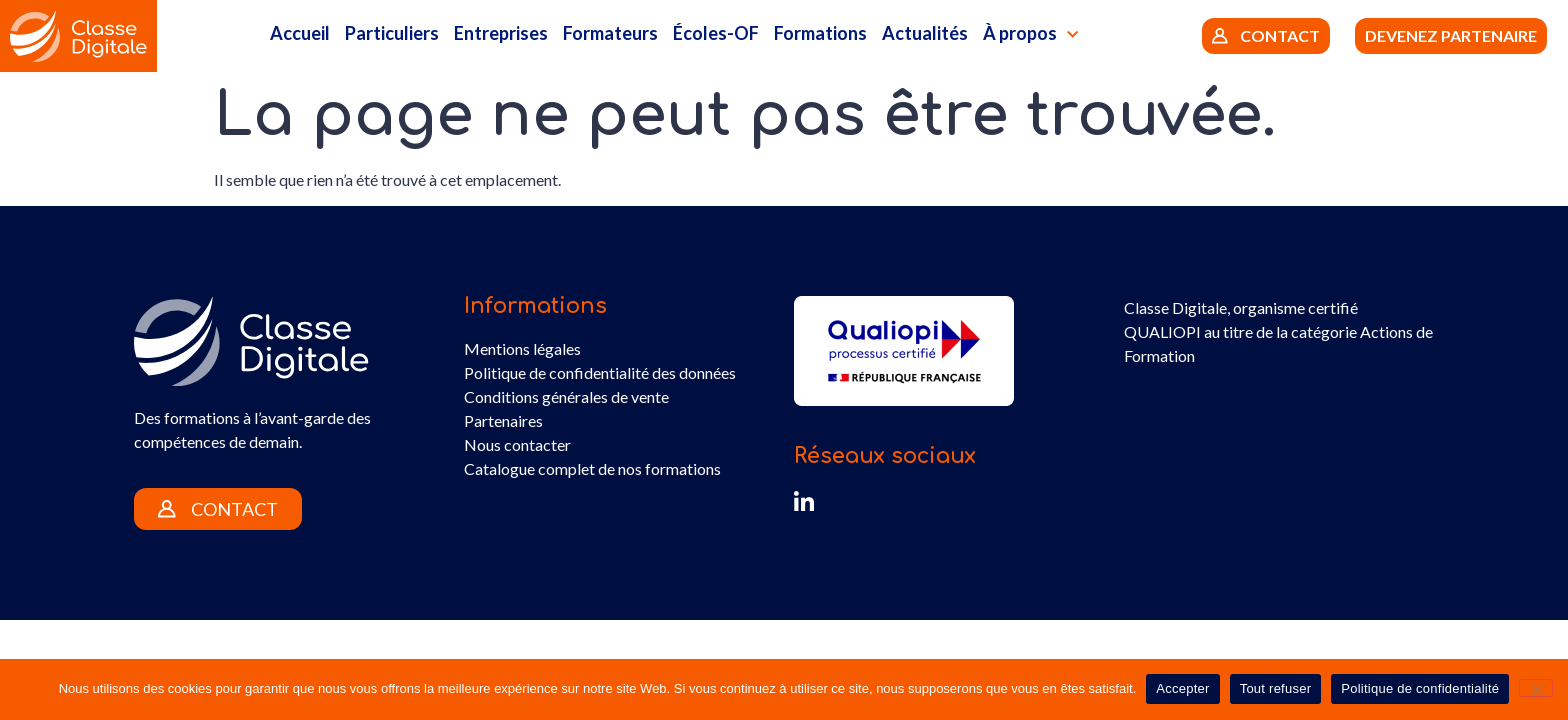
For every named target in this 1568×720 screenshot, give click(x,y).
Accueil (300, 33)
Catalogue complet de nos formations (592, 468)
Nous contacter (517, 444)
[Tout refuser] (1536, 688)
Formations (820, 33)
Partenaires (503, 420)
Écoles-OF (716, 33)
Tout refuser (1276, 688)
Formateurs (610, 33)
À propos (1030, 35)
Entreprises (501, 33)
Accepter (1182, 688)
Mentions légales (522, 348)
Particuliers (392, 33)
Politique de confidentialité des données (600, 372)
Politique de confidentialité (1420, 688)
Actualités (925, 33)
